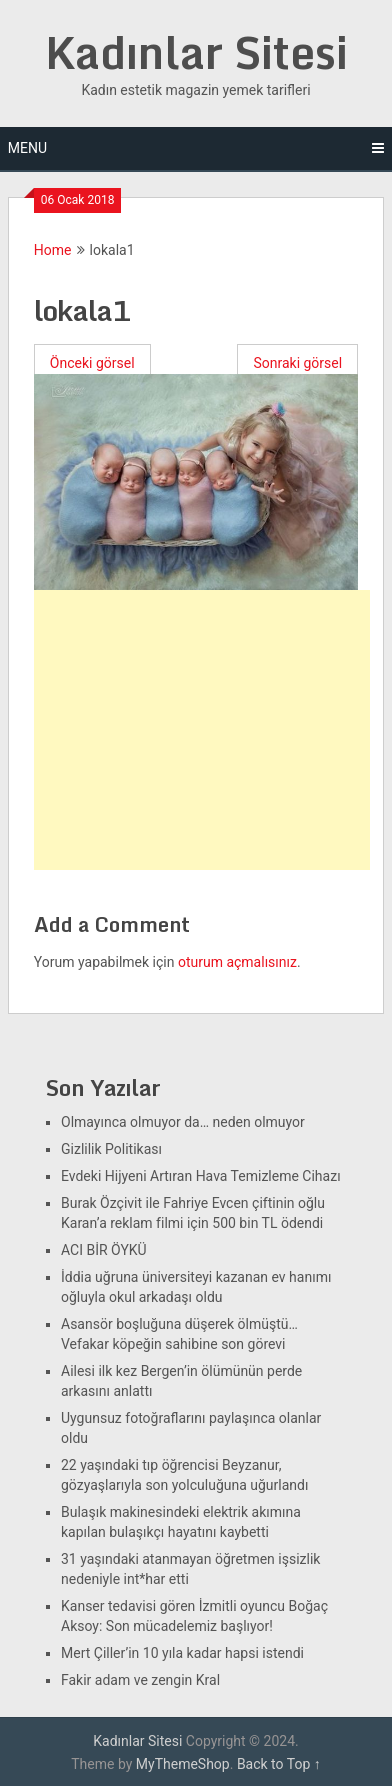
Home (53, 250)
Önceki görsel (92, 363)
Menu (27, 148)
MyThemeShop (183, 1764)
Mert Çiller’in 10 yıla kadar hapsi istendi (182, 1653)
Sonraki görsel (297, 363)
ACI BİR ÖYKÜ (104, 1250)
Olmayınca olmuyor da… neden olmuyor (183, 1122)
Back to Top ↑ (279, 1764)
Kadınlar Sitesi (196, 52)
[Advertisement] (202, 730)
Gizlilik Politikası (111, 1149)
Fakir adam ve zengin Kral (140, 1680)
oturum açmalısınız (237, 962)
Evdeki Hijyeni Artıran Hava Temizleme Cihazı (201, 1176)
